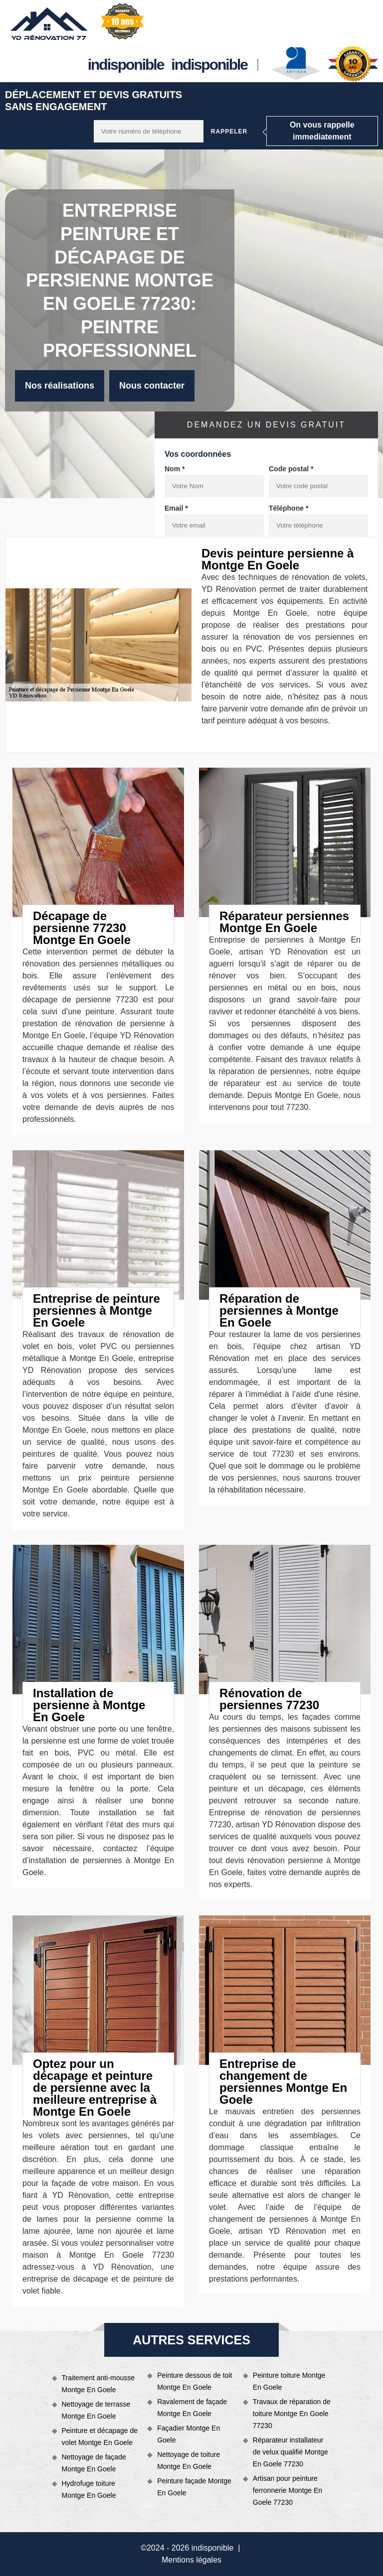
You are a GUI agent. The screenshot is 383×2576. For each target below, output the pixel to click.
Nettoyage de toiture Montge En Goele (188, 2460)
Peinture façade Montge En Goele (194, 2487)
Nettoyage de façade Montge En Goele (94, 2463)
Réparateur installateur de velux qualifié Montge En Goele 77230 (290, 2452)
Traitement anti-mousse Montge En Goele (98, 2384)
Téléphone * (288, 508)
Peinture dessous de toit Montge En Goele (194, 2381)
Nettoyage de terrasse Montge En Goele (96, 2410)
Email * (176, 508)
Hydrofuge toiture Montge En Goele (89, 2489)
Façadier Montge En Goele (188, 2434)
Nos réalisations (59, 386)
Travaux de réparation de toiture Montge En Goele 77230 (292, 2414)
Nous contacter (152, 386)
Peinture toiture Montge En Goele (289, 2381)
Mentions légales (191, 2560)
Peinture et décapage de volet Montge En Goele (100, 2436)
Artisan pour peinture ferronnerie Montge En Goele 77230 (287, 2490)
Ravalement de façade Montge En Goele (192, 2408)
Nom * (175, 469)
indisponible (126, 64)
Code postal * (291, 469)
